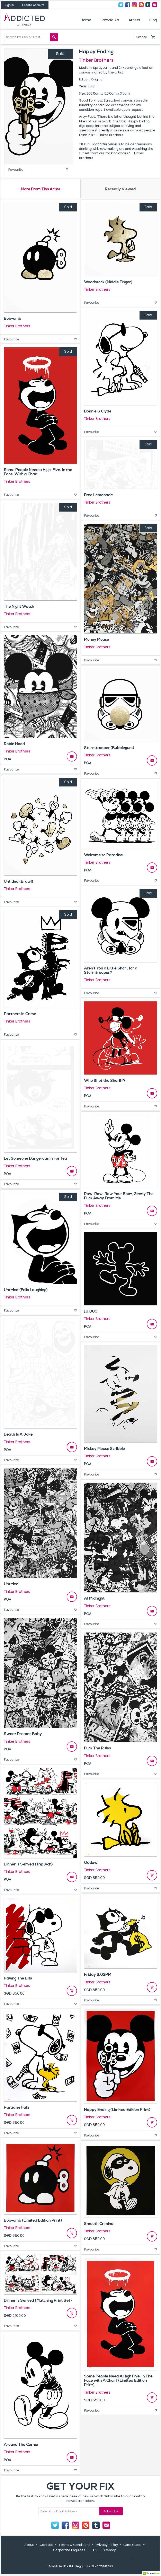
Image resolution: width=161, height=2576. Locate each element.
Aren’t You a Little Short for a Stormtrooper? (110, 971)
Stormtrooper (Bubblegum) (109, 748)
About (29, 2545)
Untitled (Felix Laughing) (26, 1290)
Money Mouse (96, 640)
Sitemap (109, 2550)
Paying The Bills (18, 1978)
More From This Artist (40, 189)
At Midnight (94, 1599)
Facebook (127, 4)
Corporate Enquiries (69, 2550)
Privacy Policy (107, 2545)
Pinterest (141, 4)
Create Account (33, 5)
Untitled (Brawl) (18, 882)
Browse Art (109, 20)
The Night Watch (19, 607)
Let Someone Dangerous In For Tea (35, 1159)
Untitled (11, 1584)
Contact (154, 4)
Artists (134, 20)
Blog (153, 20)
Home (86, 20)
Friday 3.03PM (97, 1975)
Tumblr (147, 4)
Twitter (120, 4)
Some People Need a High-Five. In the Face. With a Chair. (38, 472)
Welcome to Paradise (103, 855)
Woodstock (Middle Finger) (108, 282)
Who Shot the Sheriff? (105, 1081)
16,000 (90, 1311)
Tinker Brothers (96, 60)
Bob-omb (12, 319)
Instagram (134, 4)
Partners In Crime (20, 1014)
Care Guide (132, 2545)
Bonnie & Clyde (97, 411)
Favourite (38, 169)
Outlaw (91, 1863)
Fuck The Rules (97, 1749)
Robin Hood (14, 744)
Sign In (9, 5)
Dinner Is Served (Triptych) (28, 1864)
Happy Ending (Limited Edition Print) (117, 2110)
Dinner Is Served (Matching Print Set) (38, 2301)
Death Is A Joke (18, 1435)
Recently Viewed (120, 189)
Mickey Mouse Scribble (104, 1449)
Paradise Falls (16, 2108)
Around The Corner (21, 2445)
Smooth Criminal (99, 2224)
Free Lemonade (98, 495)
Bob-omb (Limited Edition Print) (33, 2221)
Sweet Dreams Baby (23, 1734)
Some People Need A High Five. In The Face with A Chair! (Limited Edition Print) (118, 2381)
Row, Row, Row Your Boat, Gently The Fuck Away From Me (119, 1196)
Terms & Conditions (74, 2545)
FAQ (94, 2550)
